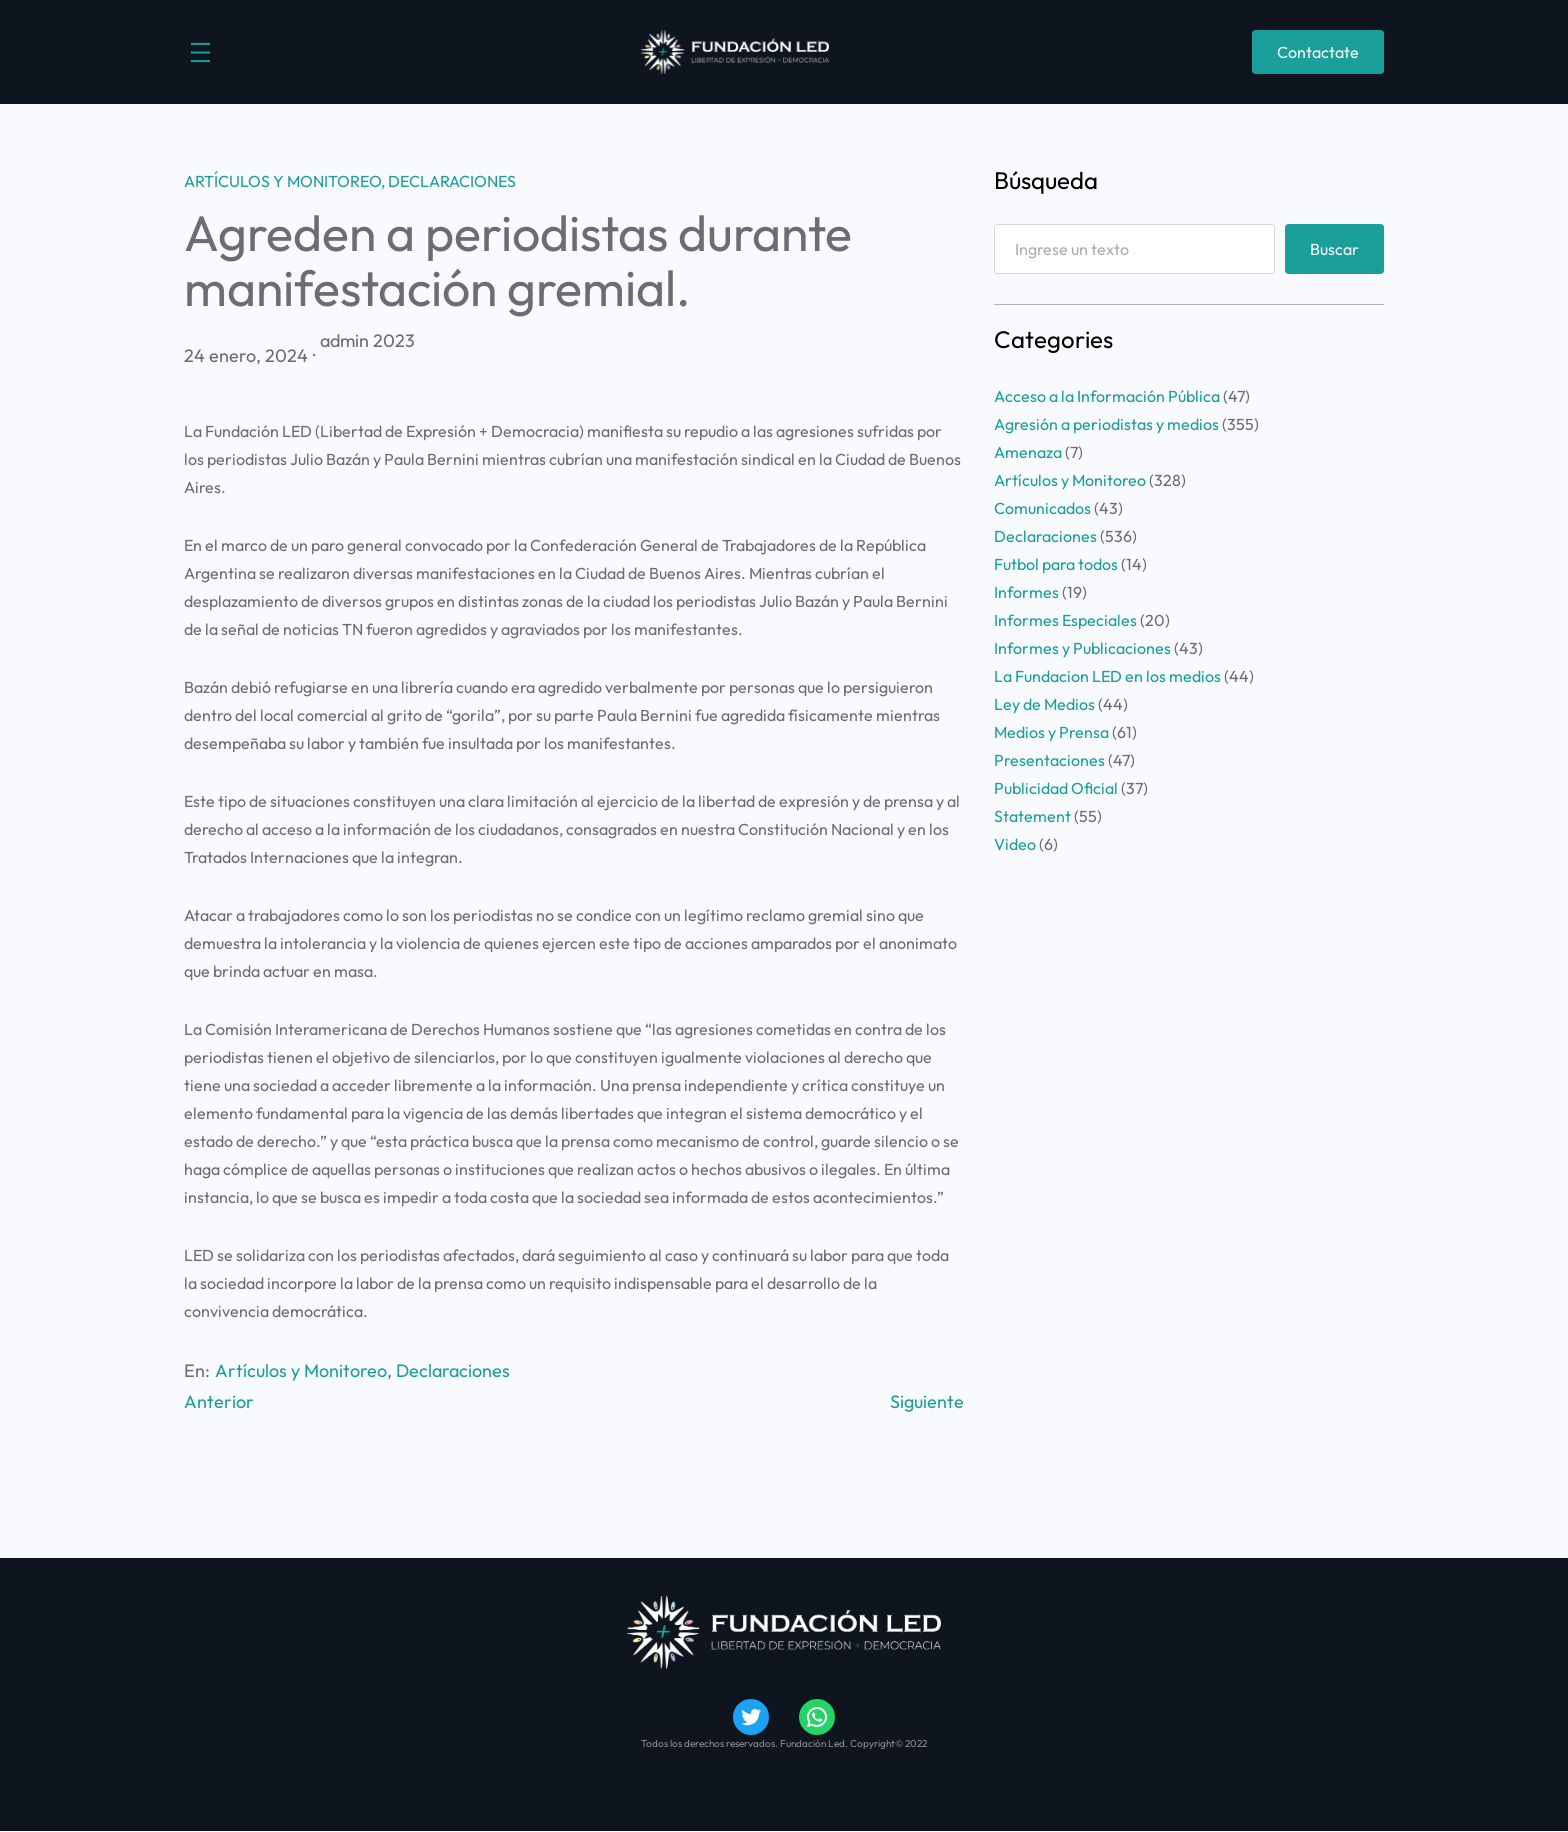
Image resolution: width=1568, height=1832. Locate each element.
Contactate (1318, 52)
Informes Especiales (1065, 620)
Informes (1026, 592)
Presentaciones (1049, 760)
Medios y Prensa (1051, 732)
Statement (1032, 816)
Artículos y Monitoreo (282, 181)
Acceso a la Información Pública (1107, 396)
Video (1015, 844)
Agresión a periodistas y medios (1106, 424)
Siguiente (927, 1401)
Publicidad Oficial (1056, 788)
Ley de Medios (1044, 704)
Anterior (219, 1401)
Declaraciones (452, 181)
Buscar (1334, 249)
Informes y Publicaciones (1082, 648)
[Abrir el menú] (200, 52)
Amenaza (1028, 452)
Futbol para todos (1056, 564)
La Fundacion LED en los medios (1107, 676)
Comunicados (1042, 508)
